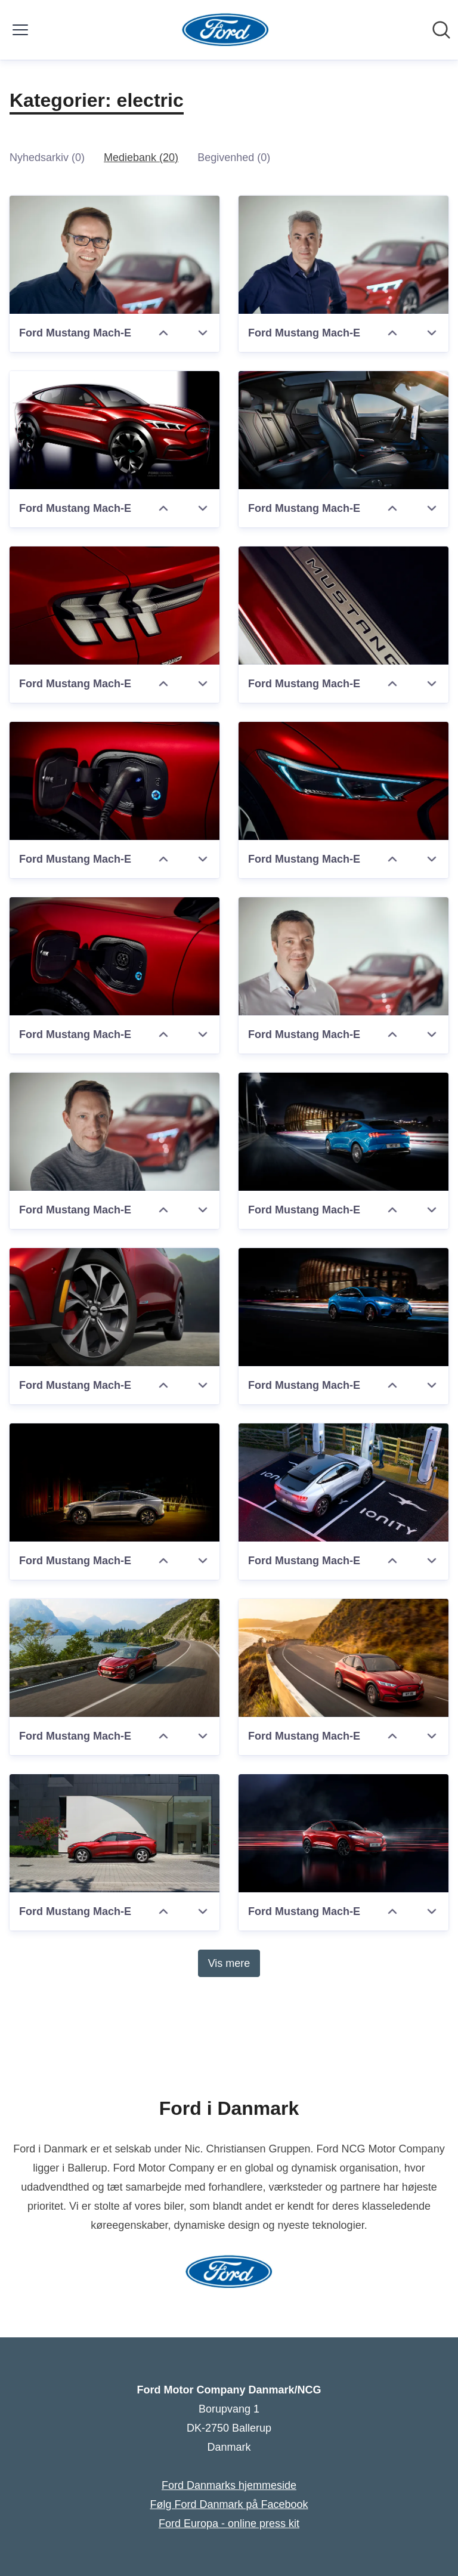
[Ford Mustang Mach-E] (114, 255)
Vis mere (229, 1963)
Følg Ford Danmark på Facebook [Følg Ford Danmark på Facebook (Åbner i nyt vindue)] (229, 2504)
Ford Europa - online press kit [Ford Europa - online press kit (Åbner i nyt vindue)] (229, 2523)
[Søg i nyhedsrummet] (441, 29)
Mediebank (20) (141, 157)
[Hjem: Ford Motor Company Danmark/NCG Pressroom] (226, 29)
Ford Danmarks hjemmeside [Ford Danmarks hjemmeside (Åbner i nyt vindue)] (229, 2485)
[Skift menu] (20, 30)
